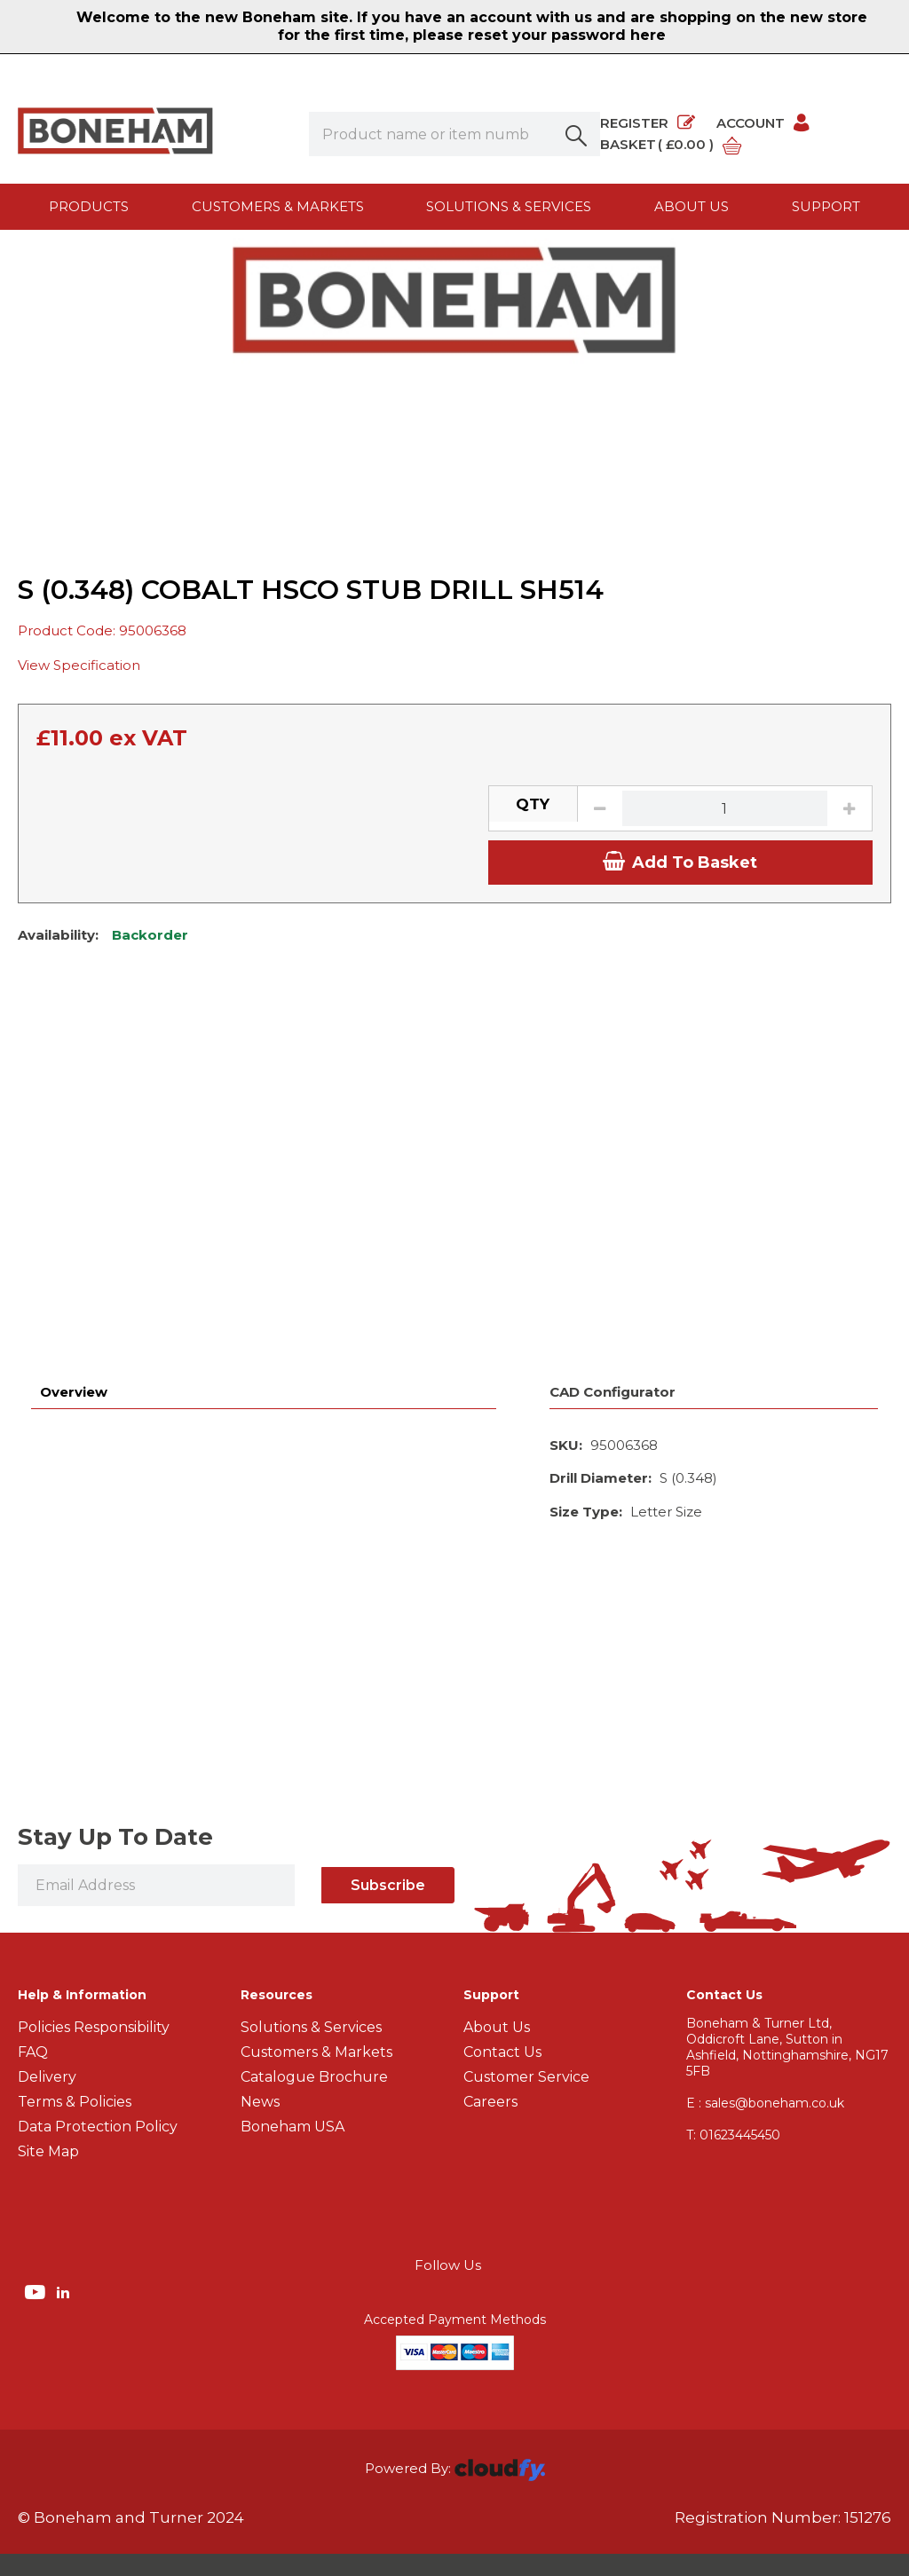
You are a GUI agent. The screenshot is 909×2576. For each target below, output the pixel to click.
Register (647, 123)
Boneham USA (292, 2015)
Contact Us (502, 1941)
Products (89, 206)
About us (691, 206)
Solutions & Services (508, 206)
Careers (490, 1990)
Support (826, 206)
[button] (578, 134)
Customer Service (526, 1966)
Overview (73, 1255)
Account (763, 123)
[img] (37, 2180)
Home (39, 264)
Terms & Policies (74, 1990)
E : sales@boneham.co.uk (765, 1992)
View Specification (79, 886)
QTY (532, 1026)
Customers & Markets (278, 206)
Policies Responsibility (94, 1916)
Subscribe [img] (388, 1774)
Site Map (48, 2040)
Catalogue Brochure (314, 1966)
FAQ (33, 1941)
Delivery (47, 1966)
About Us (496, 1916)
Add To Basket (680, 1083)
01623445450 (733, 2024)
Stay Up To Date (115, 1726)
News (260, 1990)
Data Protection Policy (98, 2015)
